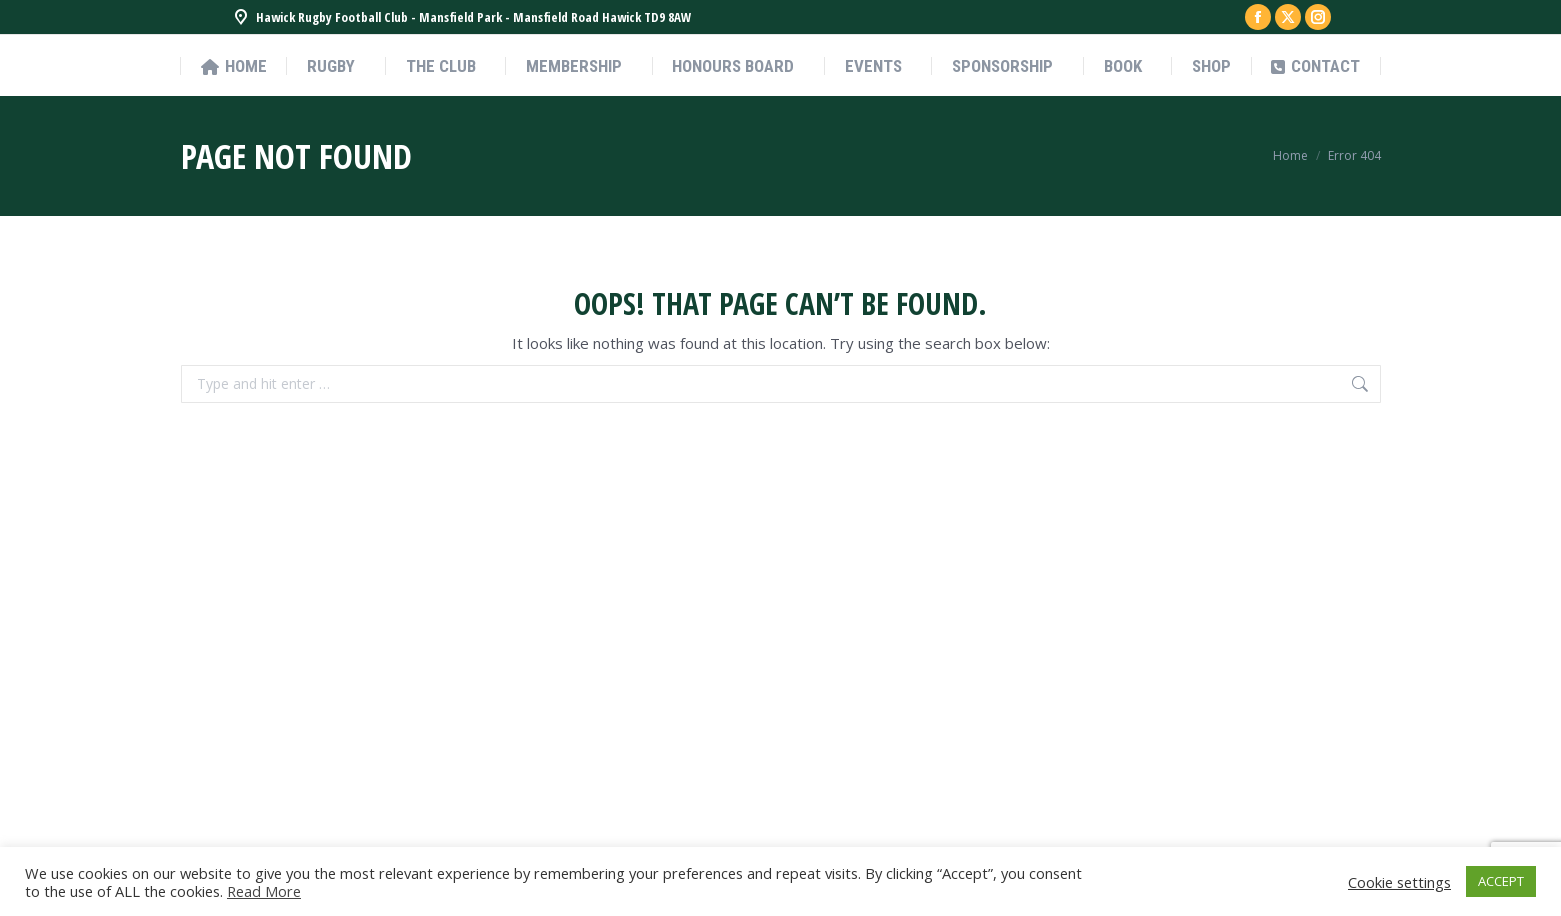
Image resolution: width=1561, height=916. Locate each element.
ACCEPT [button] (1501, 881)
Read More (264, 891)
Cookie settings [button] (1399, 882)
